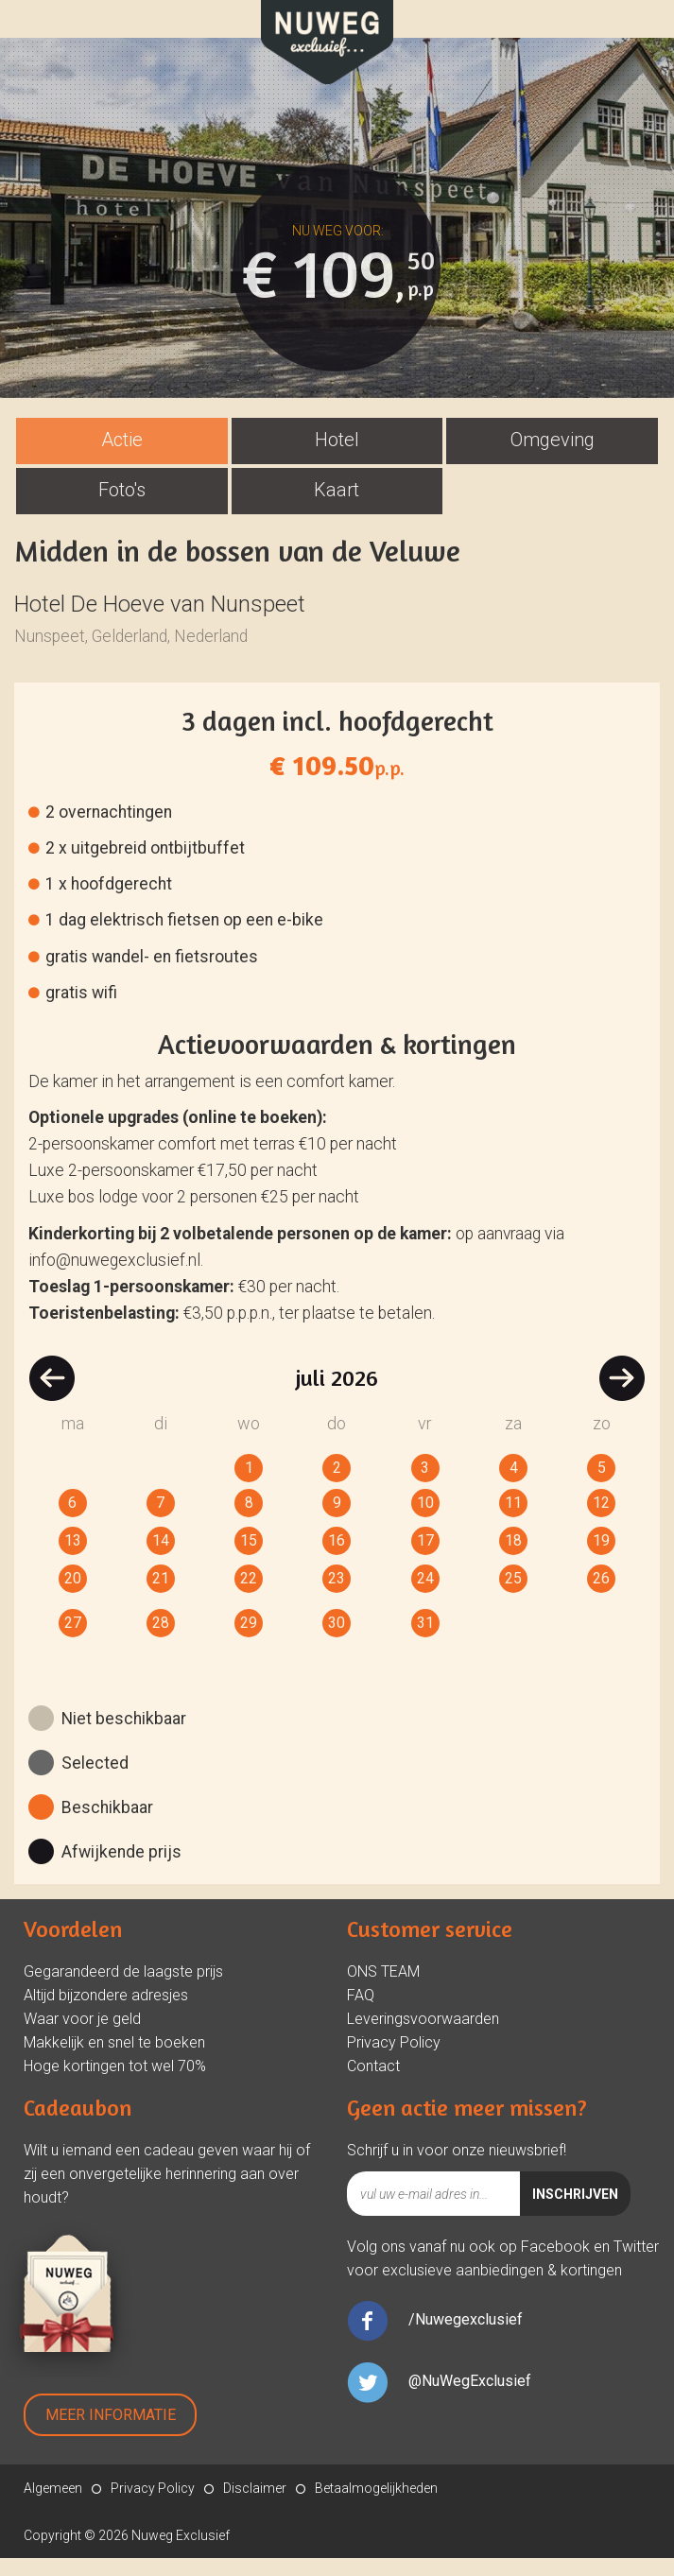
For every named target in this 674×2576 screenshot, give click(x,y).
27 (72, 1641)
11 (513, 1521)
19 (601, 1558)
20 (72, 1596)
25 (513, 1596)
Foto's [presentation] (122, 507)
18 (513, 1558)
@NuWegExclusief (469, 2399)
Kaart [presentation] (336, 507)
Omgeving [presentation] (552, 457)
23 (336, 1596)
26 (601, 1596)
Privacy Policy (394, 2060)
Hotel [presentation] (337, 457)
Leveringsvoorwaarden (423, 2037)
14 (160, 1558)
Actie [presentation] (122, 457)
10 (425, 1521)
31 (425, 1641)
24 (425, 1596)
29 (248, 1641)
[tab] (122, 459)
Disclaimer (254, 2506)
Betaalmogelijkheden (376, 2506)
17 (425, 1558)
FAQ (360, 2013)
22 (248, 1596)
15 (248, 1558)
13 (72, 1558)
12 (601, 1521)
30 (336, 1641)
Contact (373, 2084)
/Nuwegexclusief (465, 2337)
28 (160, 1641)
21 (160, 1596)
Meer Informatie (110, 2433)
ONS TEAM (383, 1989)
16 (336, 1558)
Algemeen (53, 2506)
